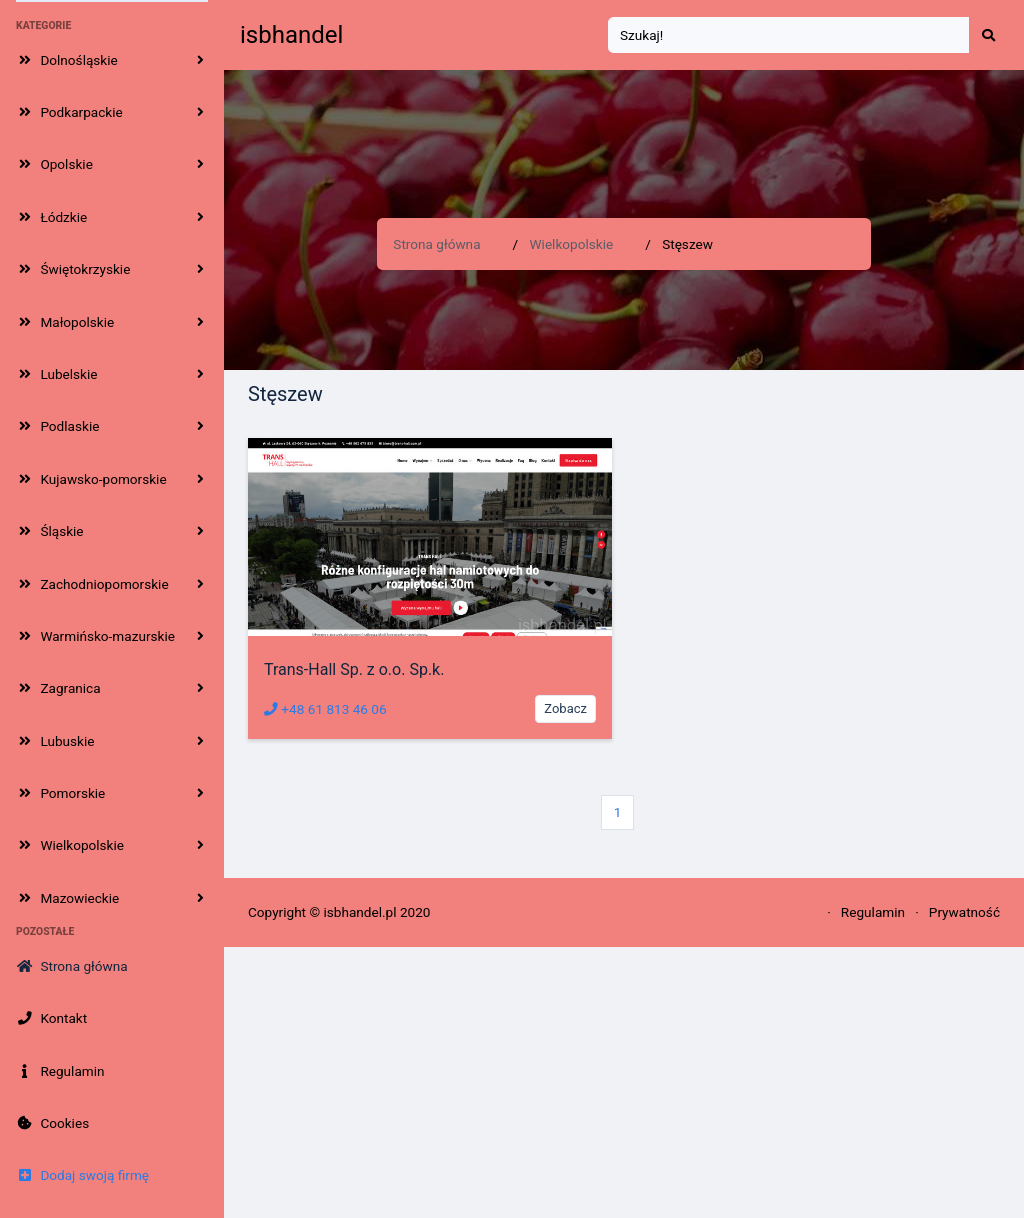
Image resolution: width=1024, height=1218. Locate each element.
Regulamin (873, 912)
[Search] (789, 35)
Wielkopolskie (572, 244)
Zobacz (565, 708)
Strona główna (436, 244)
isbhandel (291, 35)
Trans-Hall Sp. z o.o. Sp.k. (354, 669)
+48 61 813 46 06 (325, 709)
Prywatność (964, 912)
